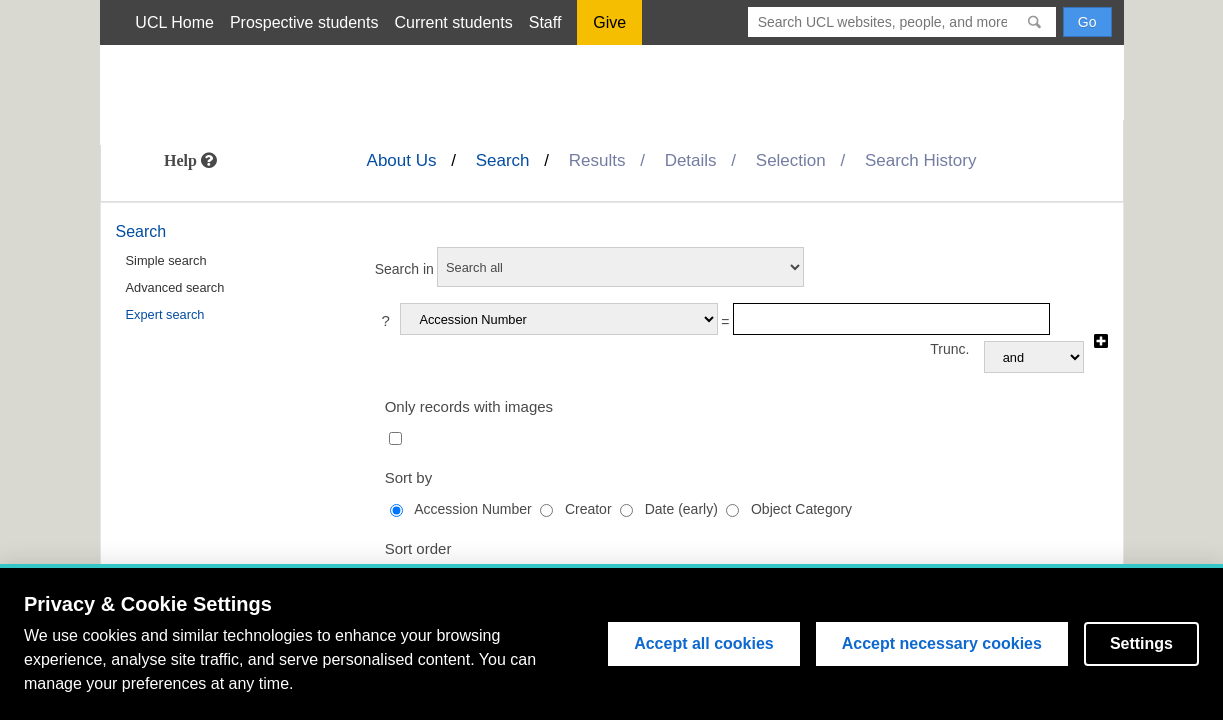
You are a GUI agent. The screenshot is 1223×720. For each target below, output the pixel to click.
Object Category (801, 509)
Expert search (165, 314)
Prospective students (304, 22)
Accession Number (473, 509)
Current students (453, 22)
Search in (404, 269)
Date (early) (681, 509)
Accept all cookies (704, 643)
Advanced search (175, 287)
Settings (1141, 643)
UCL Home (174, 22)
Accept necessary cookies (942, 643)
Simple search (166, 260)
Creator (588, 509)
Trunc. (949, 349)
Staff (545, 22)
